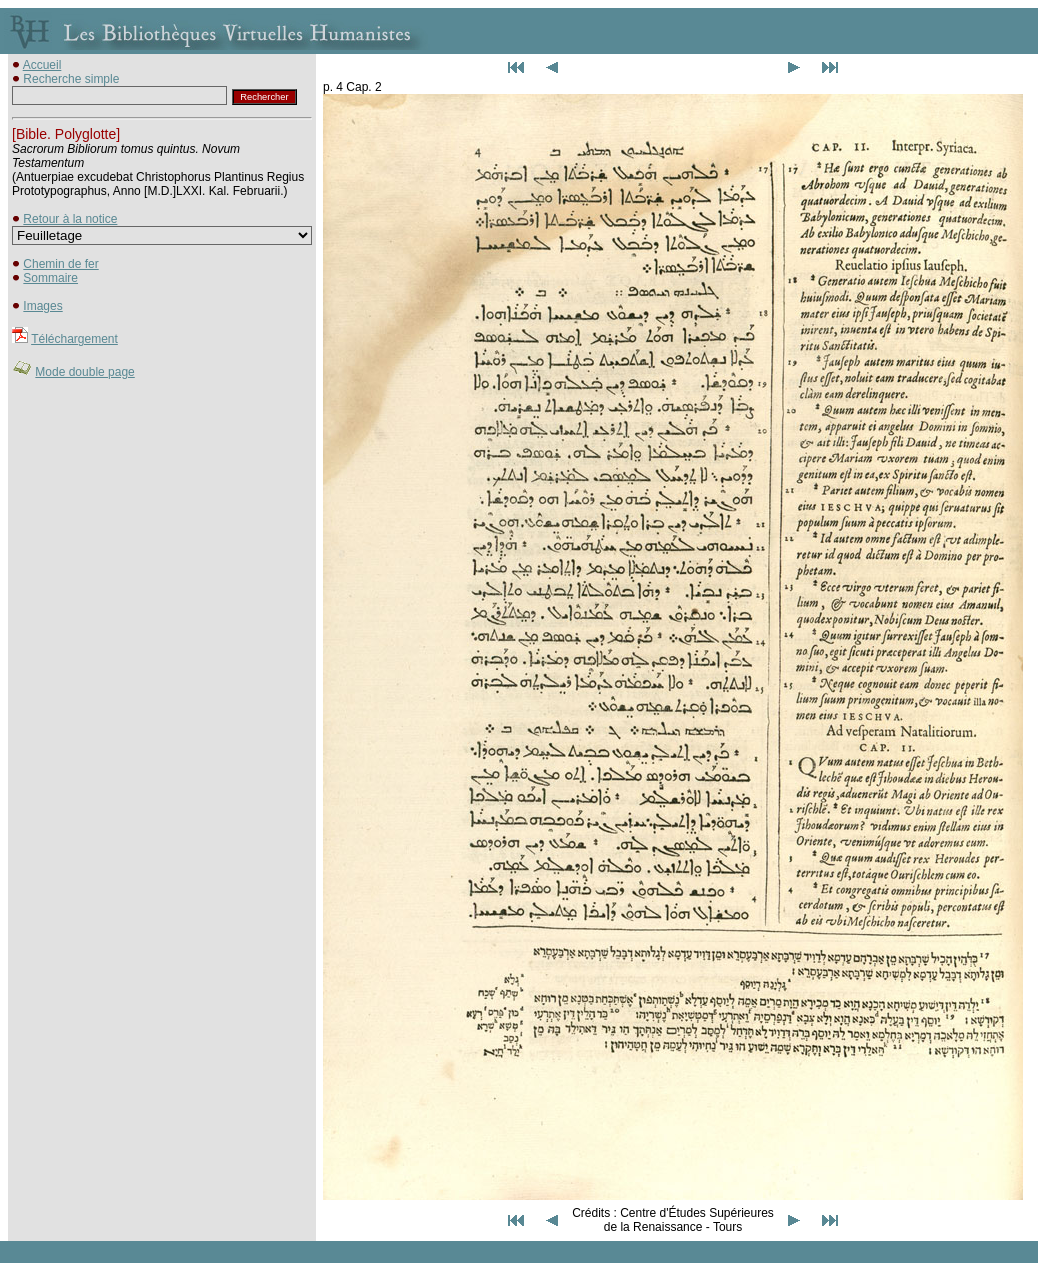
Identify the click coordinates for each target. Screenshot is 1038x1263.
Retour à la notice (70, 219)
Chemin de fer (60, 264)
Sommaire (50, 278)
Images (42, 306)
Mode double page (84, 372)
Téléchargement (74, 339)
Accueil (42, 65)
